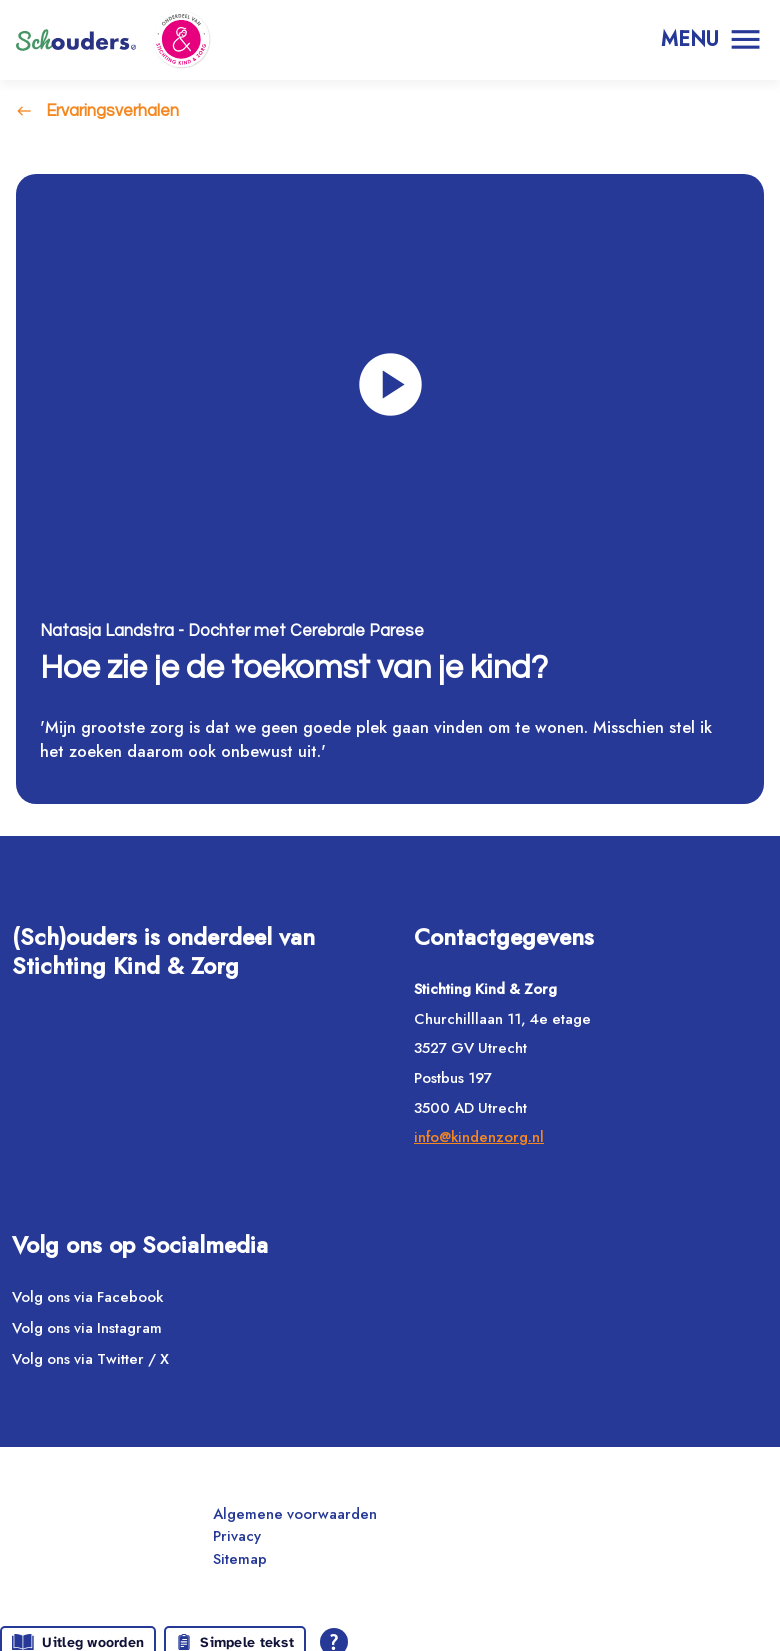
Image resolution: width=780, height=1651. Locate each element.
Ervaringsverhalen (112, 110)
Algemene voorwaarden (295, 1515)
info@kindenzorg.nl (479, 1138)
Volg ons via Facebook (87, 1298)
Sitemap (240, 1560)
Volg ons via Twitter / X (90, 1359)
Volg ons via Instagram (87, 1329)
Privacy (237, 1537)
